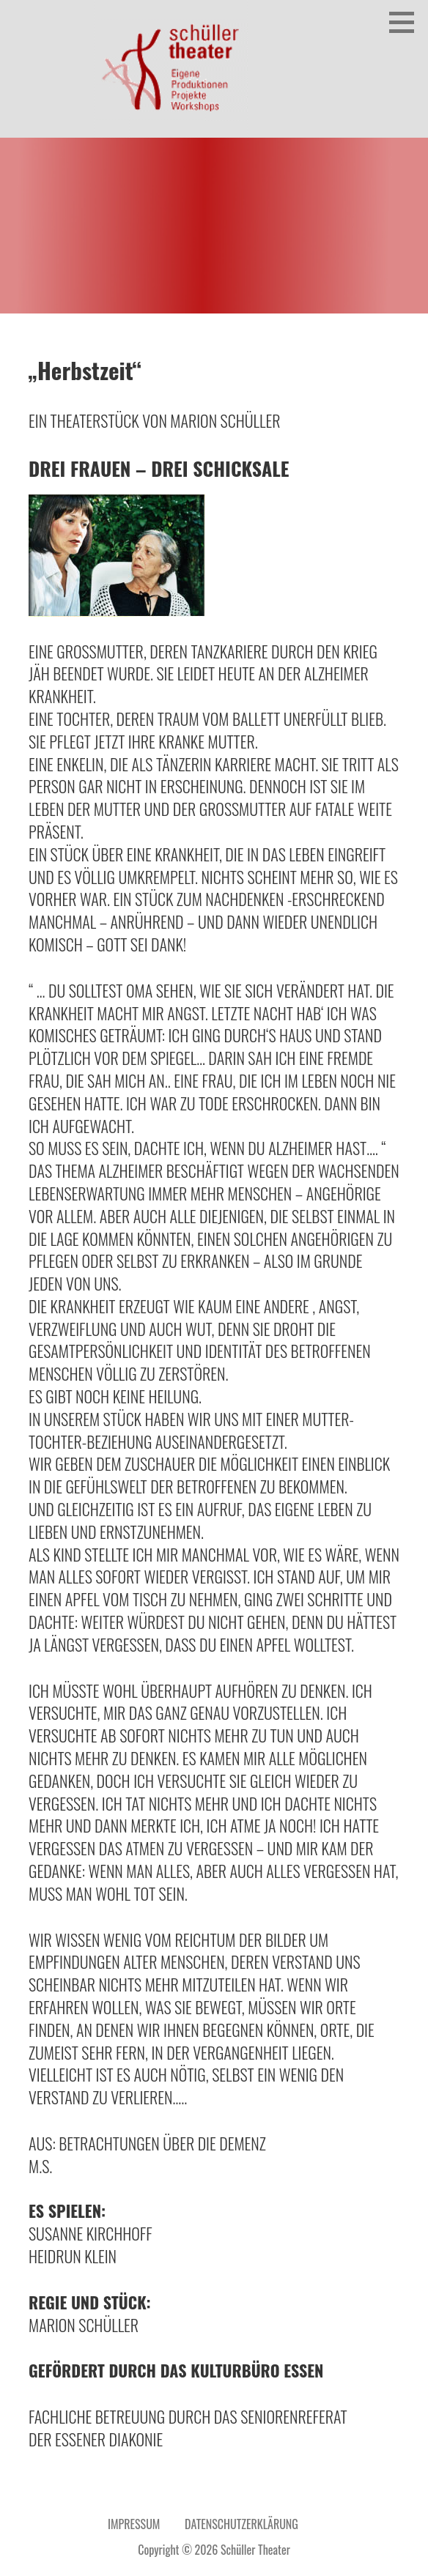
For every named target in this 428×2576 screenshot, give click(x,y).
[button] (406, 22)
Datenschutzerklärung (241, 2524)
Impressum (134, 2524)
